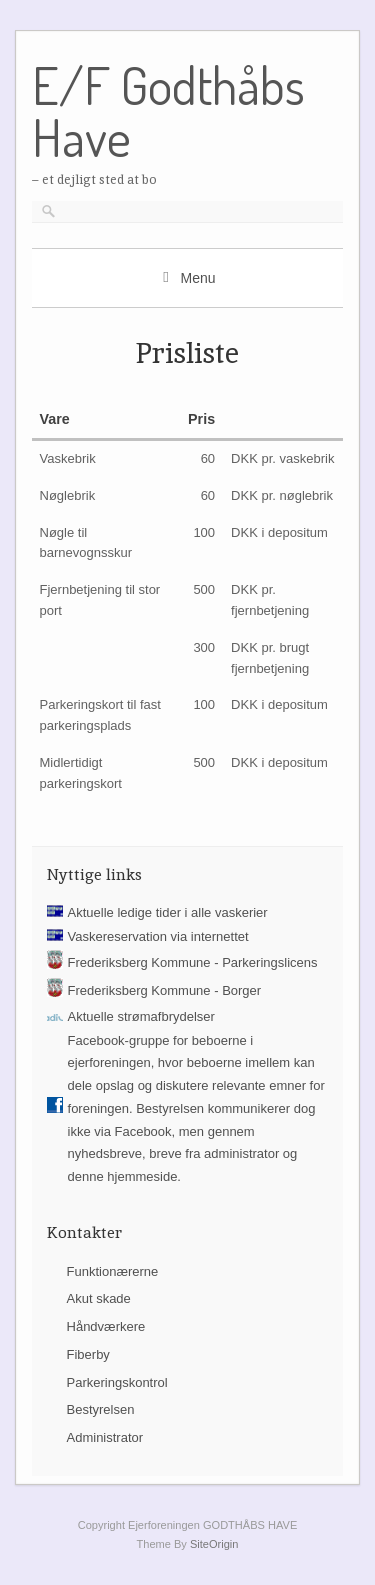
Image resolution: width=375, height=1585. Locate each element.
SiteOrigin (214, 1544)
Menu (197, 278)
